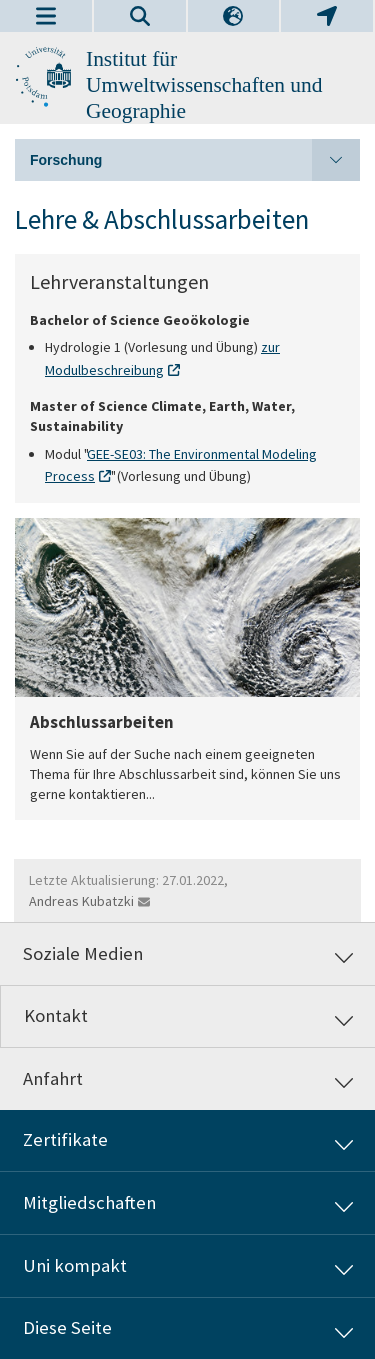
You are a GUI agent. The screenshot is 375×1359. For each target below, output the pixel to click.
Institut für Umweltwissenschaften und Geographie (204, 85)
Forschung (195, 160)
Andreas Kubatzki (81, 901)
